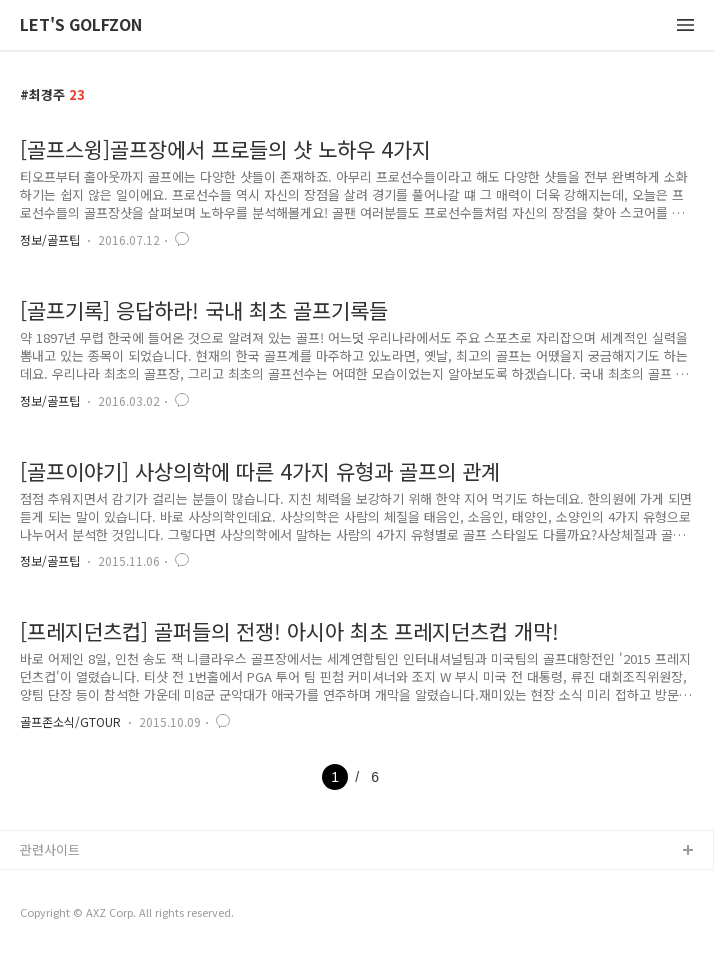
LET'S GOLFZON (81, 25)
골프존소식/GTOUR (70, 721)
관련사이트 (50, 849)
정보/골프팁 (50, 239)
